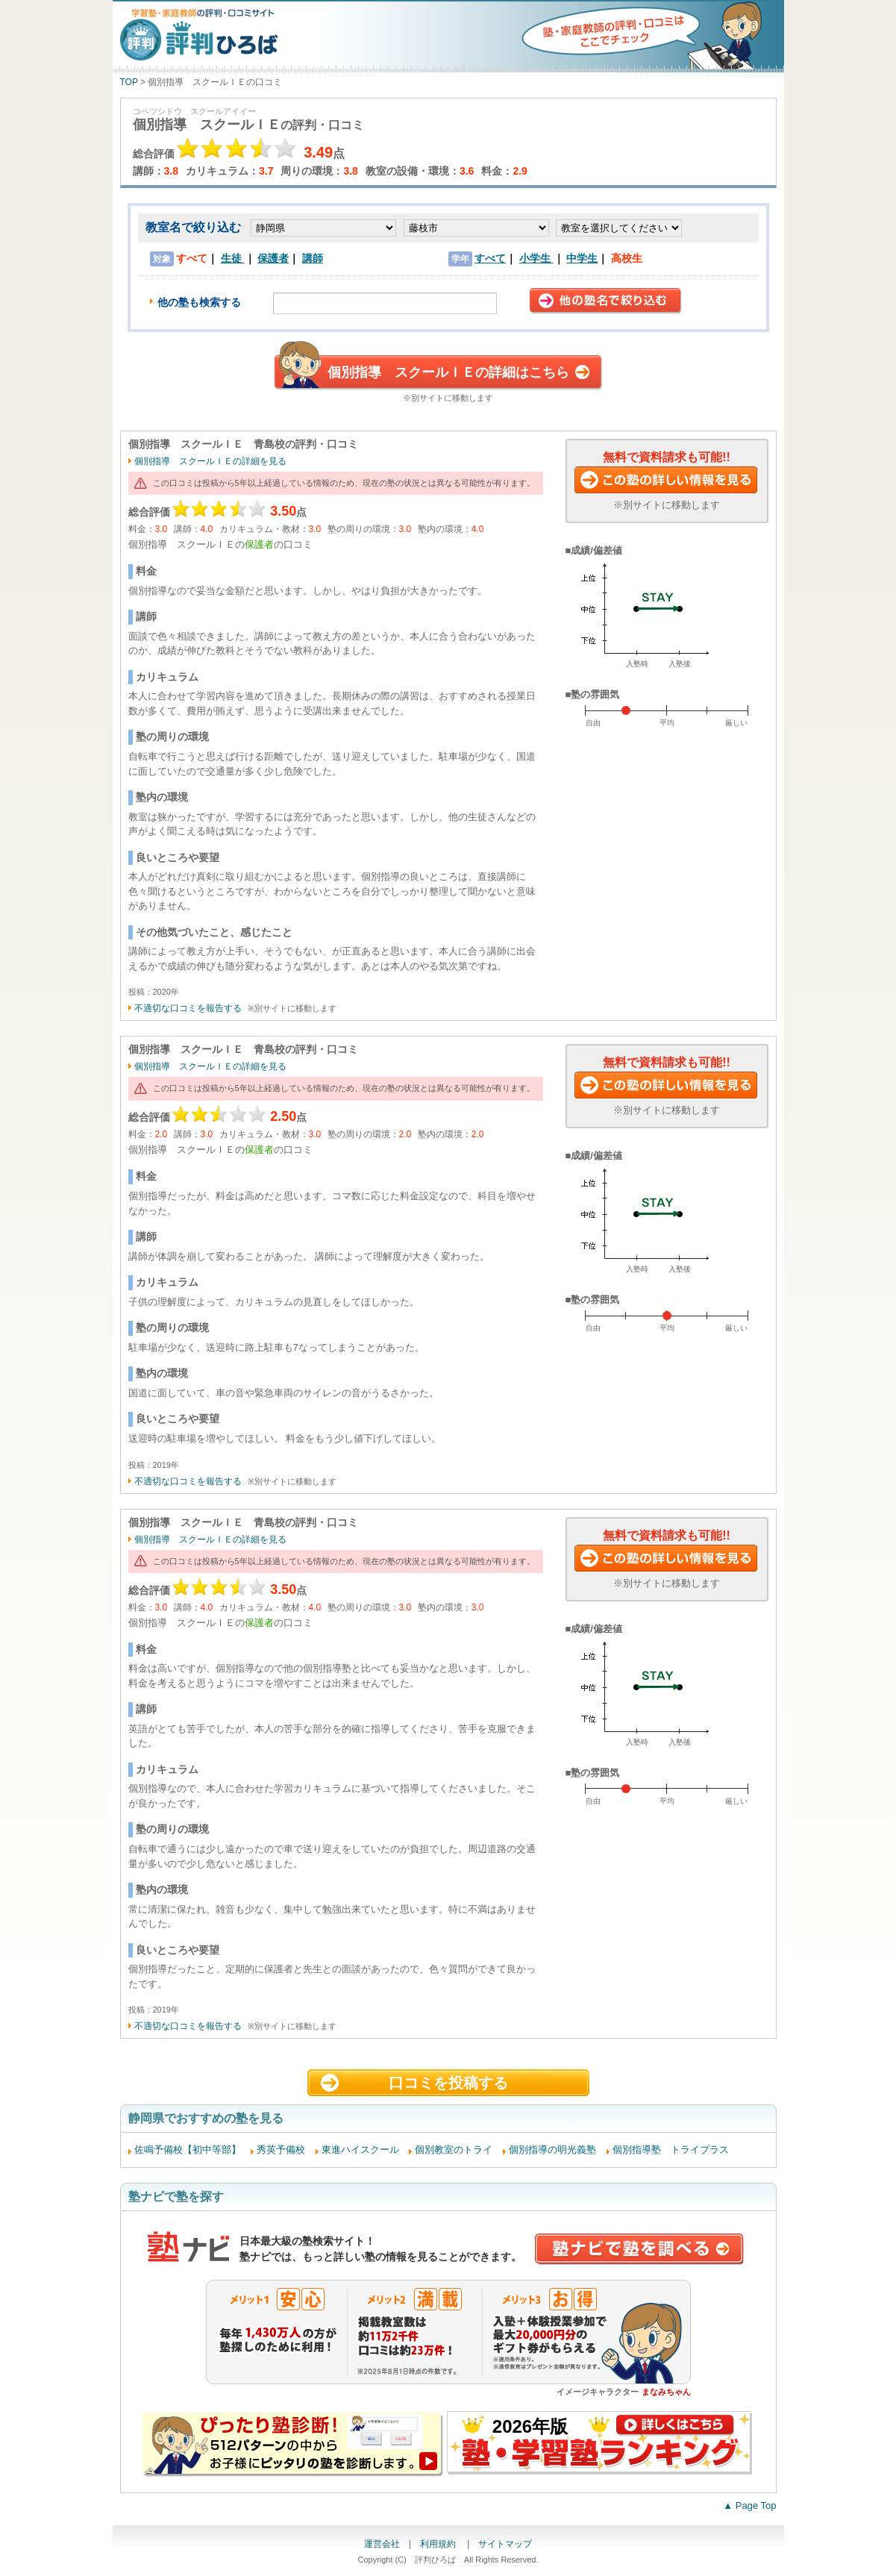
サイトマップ (505, 2544)
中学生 (582, 258)
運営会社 (382, 2544)
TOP (129, 82)
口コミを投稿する (448, 2083)
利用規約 (439, 2544)
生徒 (233, 258)
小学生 (536, 258)
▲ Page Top (749, 2505)
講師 (312, 258)
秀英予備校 (281, 2149)
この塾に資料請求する (666, 480)
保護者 (273, 258)
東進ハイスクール (360, 2149)
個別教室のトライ (453, 2149)
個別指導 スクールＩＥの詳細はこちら (448, 372)
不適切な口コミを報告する (188, 1008)
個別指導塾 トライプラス (671, 2149)
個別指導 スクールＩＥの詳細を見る (210, 461)
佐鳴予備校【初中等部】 (187, 2149)
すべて (490, 258)
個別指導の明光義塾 (552, 2149)
